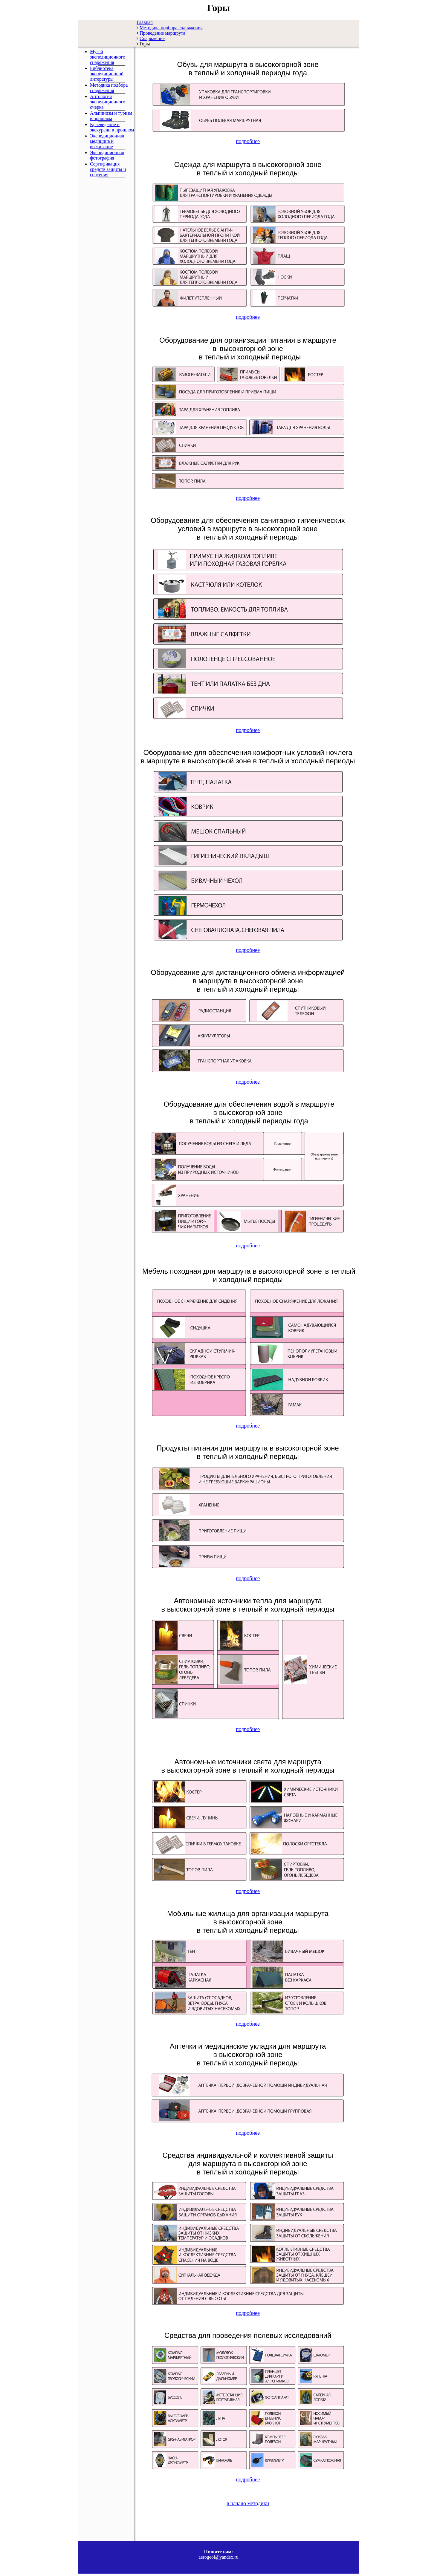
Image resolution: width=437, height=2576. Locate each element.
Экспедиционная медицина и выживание (107, 141)
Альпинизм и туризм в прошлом (111, 116)
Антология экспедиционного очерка (107, 102)
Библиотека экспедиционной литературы (106, 74)
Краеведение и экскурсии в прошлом (112, 127)
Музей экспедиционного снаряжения (107, 57)
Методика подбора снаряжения (109, 87)
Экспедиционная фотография (107, 155)
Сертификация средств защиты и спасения (108, 169)
